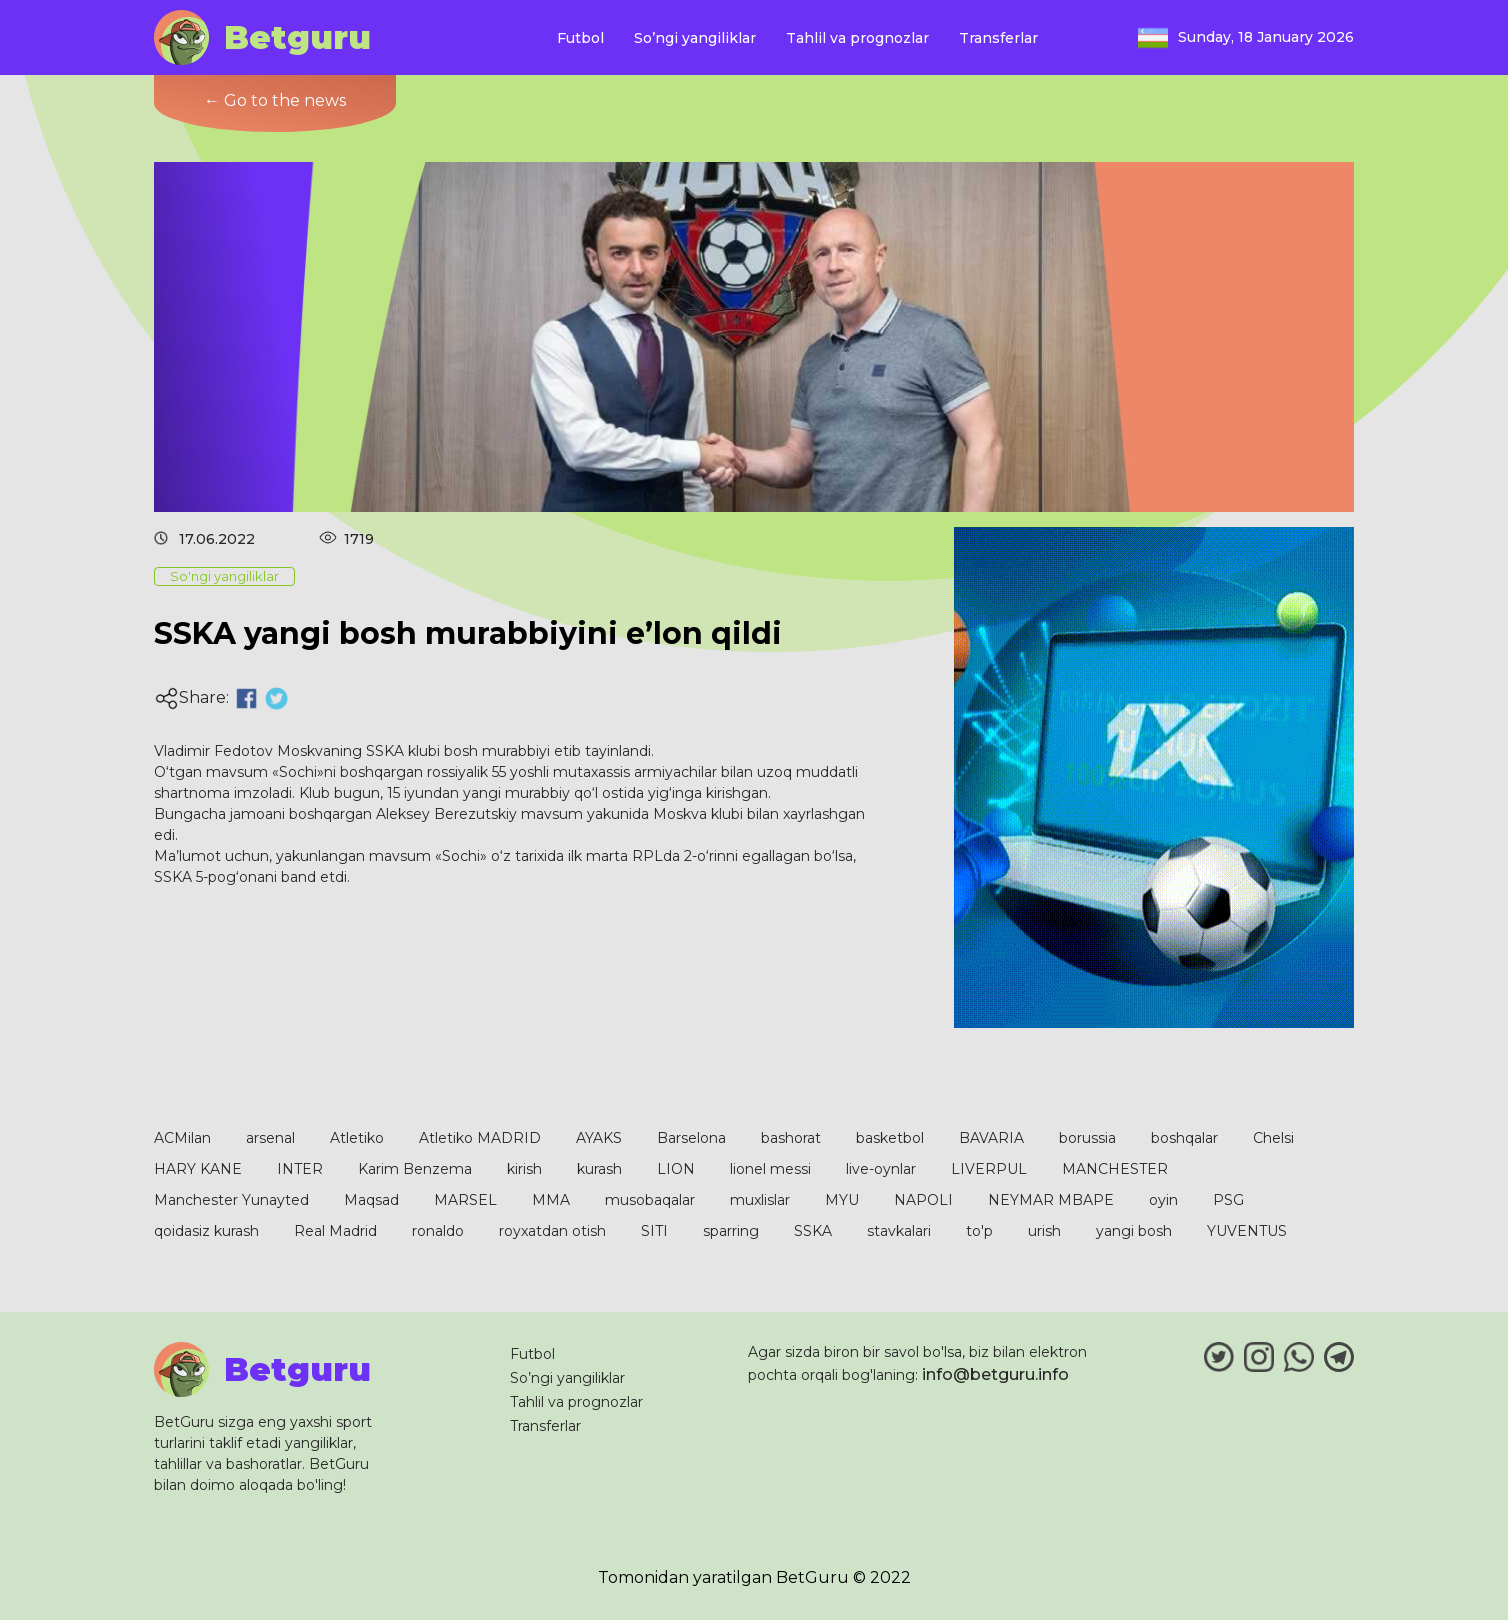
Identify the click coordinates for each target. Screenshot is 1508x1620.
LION (676, 1169)
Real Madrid (335, 1231)
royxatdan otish (552, 1231)
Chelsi (1273, 1138)
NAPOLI (923, 1200)
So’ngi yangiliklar (695, 38)
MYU (842, 1200)
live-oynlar (881, 1169)
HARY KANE (198, 1169)
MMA (551, 1200)
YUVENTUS (1247, 1231)
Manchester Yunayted (231, 1200)
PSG (1228, 1200)
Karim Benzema (415, 1169)
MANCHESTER (1115, 1169)
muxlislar (760, 1200)
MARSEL (465, 1200)
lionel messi (770, 1169)
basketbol (890, 1138)
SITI (654, 1231)
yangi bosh (1134, 1231)
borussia (1087, 1138)
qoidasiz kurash (206, 1231)
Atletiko (357, 1138)
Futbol (580, 38)
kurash (599, 1169)
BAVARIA (991, 1138)
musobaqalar (650, 1200)
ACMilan (182, 1138)
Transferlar (998, 38)
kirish (524, 1169)
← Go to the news (275, 100)
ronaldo (438, 1231)
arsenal (270, 1138)
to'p (979, 1231)
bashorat (791, 1138)
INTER (300, 1169)
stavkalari (899, 1231)
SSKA (813, 1231)
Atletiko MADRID (480, 1138)
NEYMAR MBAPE (1051, 1200)
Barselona (691, 1138)
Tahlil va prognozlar (857, 38)
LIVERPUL (989, 1169)
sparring (731, 1231)
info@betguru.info (995, 1374)
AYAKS (599, 1138)
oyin (1163, 1200)
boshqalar (1184, 1138)
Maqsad (371, 1200)
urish (1044, 1231)
